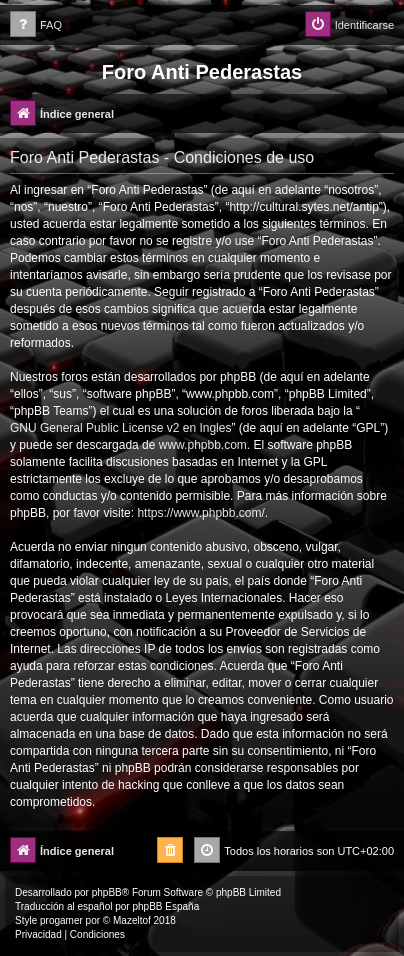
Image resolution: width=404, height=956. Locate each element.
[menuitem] (36, 25)
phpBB (107, 892)
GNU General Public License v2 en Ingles (120, 428)
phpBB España (165, 906)
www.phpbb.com (203, 445)
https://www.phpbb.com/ (200, 513)
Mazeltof (132, 920)
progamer (61, 920)
